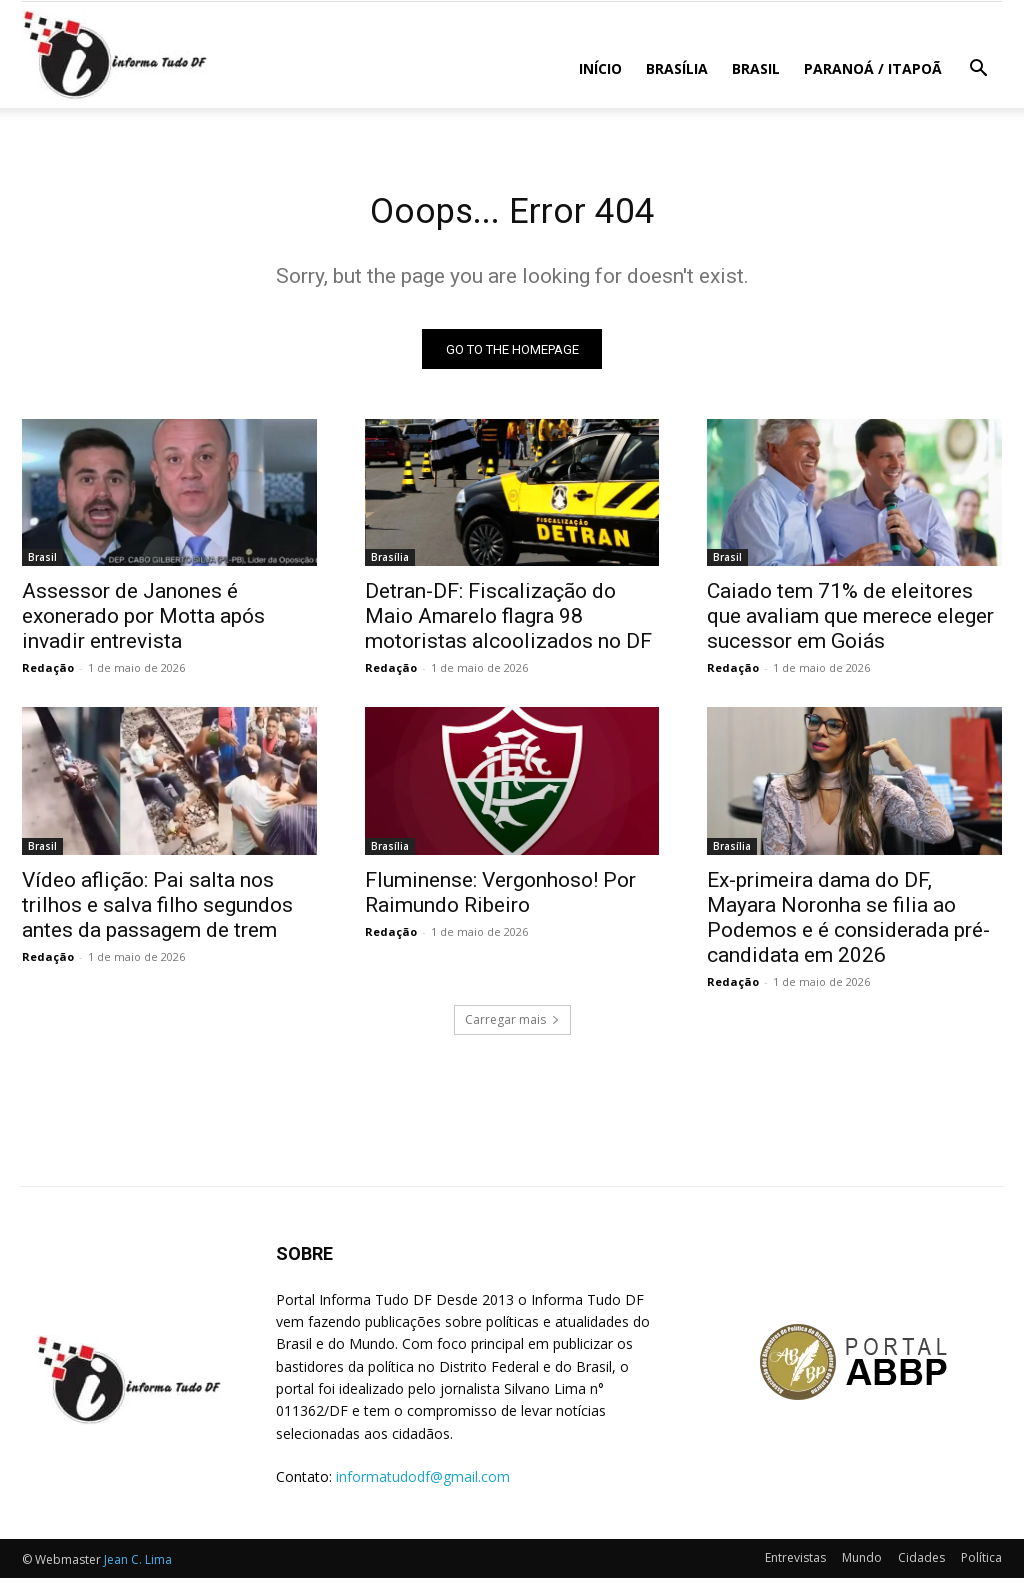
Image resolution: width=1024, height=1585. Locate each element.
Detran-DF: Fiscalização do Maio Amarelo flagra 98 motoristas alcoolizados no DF (508, 623)
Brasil (756, 68)
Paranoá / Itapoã (873, 68)
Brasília (677, 68)
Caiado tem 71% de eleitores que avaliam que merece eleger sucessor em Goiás (850, 623)
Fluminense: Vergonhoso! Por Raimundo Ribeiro (500, 899)
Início (600, 68)
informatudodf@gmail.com (423, 1483)
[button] (978, 70)
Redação (48, 674)
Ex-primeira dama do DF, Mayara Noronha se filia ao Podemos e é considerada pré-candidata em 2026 (848, 924)
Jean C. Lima (138, 1566)
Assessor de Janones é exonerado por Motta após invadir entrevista (143, 623)
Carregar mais (512, 1026)
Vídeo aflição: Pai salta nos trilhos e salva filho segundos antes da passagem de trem (157, 912)
